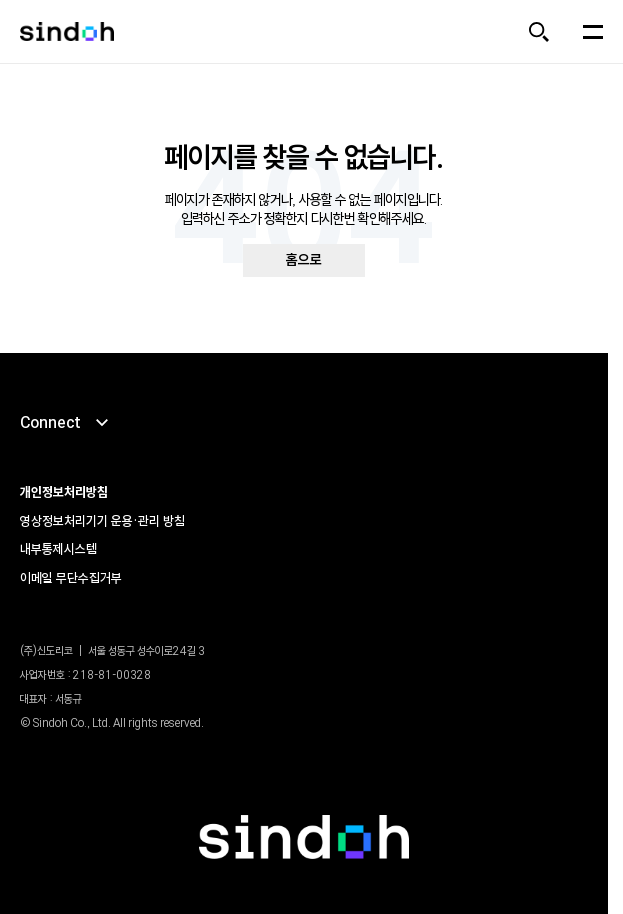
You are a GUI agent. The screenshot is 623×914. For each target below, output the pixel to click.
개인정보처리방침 (64, 492)
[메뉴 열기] (593, 32)
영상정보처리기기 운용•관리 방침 (102, 521)
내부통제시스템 (58, 549)
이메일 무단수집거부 (71, 578)
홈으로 (304, 260)
